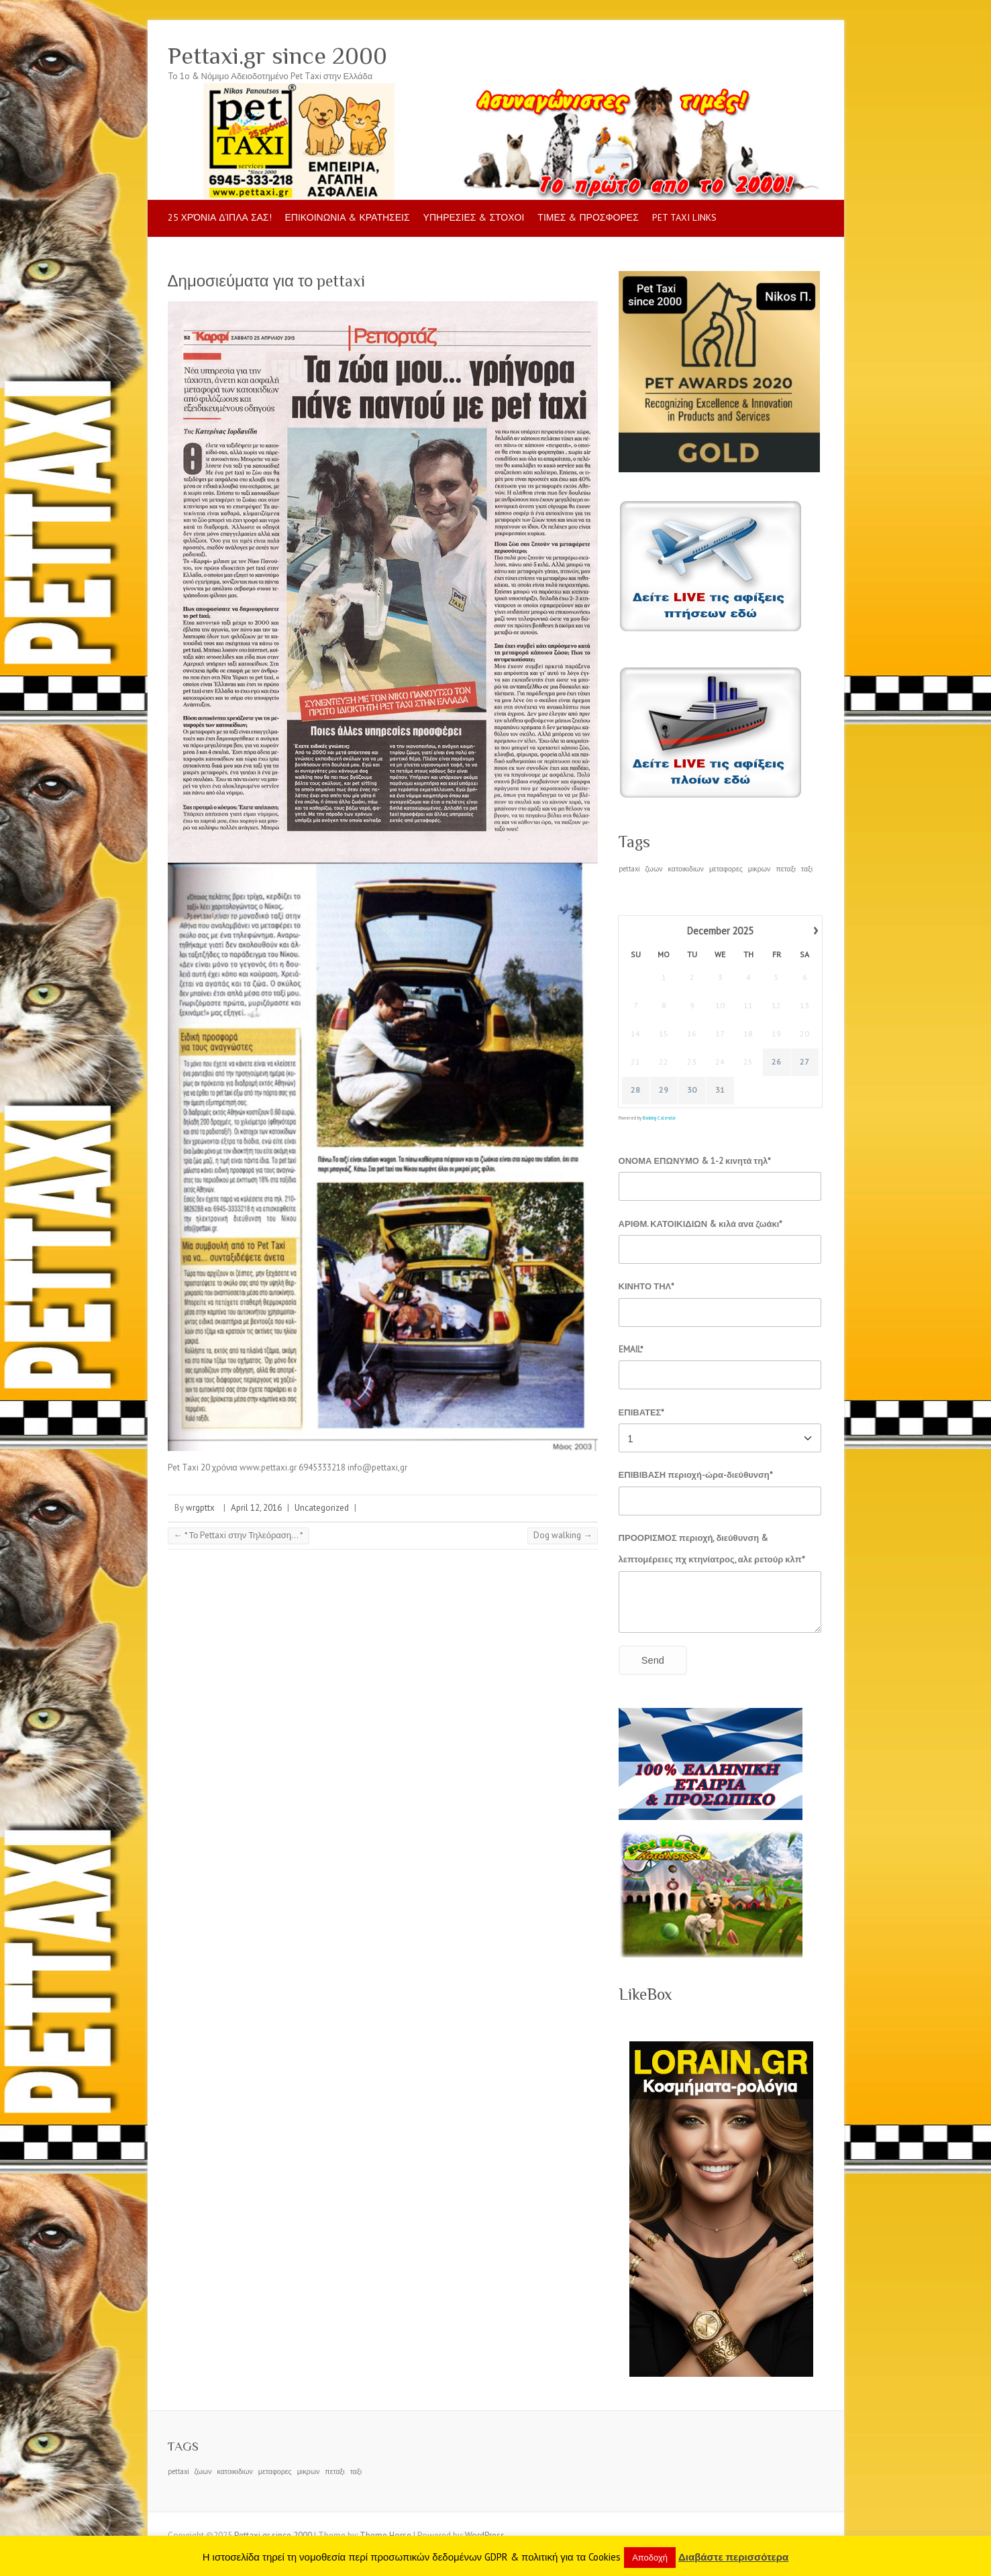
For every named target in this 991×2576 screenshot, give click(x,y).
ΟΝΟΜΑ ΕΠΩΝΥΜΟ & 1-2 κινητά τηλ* (695, 1161)
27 (804, 1062)
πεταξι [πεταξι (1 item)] (785, 868)
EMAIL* (631, 1349)
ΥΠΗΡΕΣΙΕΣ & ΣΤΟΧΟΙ (474, 217)
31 (720, 1090)
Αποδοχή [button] (650, 2557)
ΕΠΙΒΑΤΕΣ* (642, 1412)
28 (635, 1090)
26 (776, 1062)
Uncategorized (322, 1507)
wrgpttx (200, 1507)
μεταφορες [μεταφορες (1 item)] (726, 868)
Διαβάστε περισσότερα (733, 2557)
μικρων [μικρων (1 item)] (759, 868)
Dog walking (562, 1535)
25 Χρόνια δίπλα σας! (220, 217)
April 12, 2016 (256, 1507)
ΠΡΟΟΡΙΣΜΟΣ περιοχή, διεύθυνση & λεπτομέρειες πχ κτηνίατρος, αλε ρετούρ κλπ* (712, 1549)
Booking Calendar (659, 1118)
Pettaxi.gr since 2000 (277, 55)
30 (691, 1090)
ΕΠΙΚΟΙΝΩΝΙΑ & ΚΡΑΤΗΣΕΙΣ (347, 217)
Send (652, 1660)
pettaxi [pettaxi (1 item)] (629, 868)
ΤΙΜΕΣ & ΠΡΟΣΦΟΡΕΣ (587, 217)
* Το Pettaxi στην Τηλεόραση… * (239, 1535)
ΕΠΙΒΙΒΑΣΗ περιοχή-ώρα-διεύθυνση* (696, 1475)
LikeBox (645, 1994)
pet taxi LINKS (684, 217)
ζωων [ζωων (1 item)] (654, 868)
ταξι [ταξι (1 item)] (807, 868)
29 (663, 1090)
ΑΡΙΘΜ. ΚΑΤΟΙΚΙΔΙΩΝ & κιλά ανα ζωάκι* (701, 1224)
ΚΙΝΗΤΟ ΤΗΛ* (647, 1286)
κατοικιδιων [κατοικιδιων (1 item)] (686, 868)
